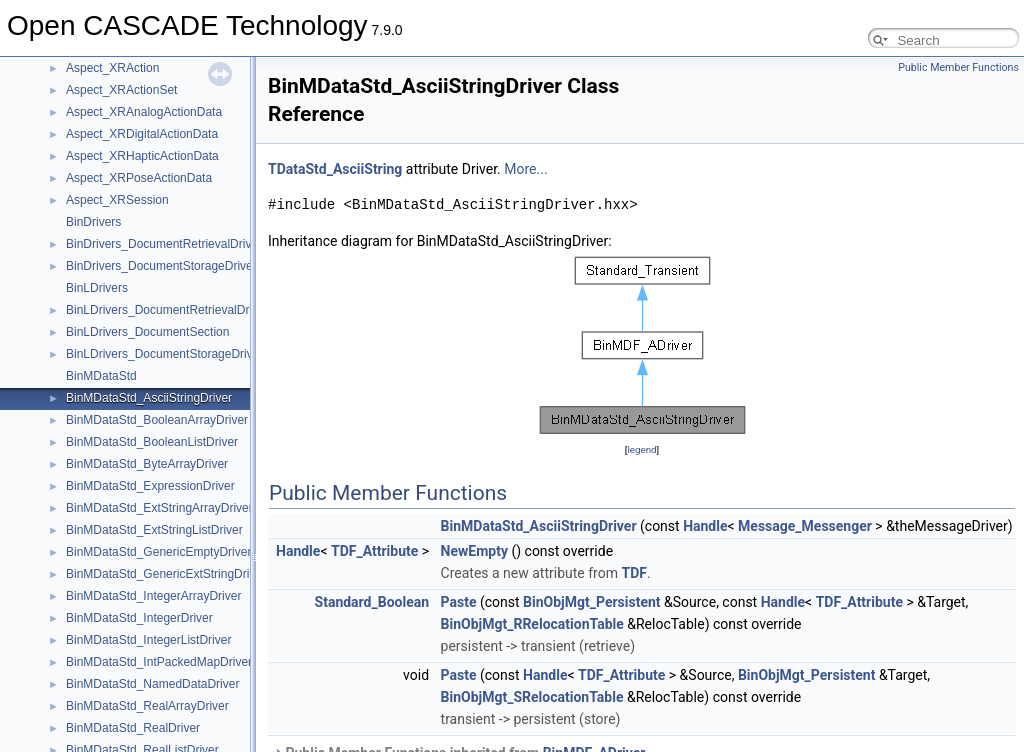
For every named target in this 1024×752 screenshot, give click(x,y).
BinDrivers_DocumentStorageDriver (161, 266)
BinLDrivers (97, 288)
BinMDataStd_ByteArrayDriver (147, 464)
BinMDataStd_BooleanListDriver (152, 442)
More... (525, 169)
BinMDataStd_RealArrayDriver (147, 706)
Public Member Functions (958, 67)
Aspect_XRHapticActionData (142, 156)
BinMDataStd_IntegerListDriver (148, 640)
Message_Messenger (805, 526)
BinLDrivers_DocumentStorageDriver (164, 354)
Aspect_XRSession (117, 200)
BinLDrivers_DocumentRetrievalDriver (167, 310)
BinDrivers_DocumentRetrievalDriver (164, 244)
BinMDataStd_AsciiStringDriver (149, 398)
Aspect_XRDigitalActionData (142, 134)
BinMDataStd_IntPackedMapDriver (159, 662)
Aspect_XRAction (112, 68)
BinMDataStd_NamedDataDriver (152, 684)
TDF (633, 573)
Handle (705, 526)
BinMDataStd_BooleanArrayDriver (157, 420)
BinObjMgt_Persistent (591, 602)
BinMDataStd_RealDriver (133, 728)
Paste (459, 602)
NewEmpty (474, 551)
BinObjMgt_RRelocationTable (532, 624)
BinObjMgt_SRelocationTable (532, 697)
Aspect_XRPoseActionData (139, 178)
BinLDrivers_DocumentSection (147, 332)
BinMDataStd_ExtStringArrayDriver (159, 508)
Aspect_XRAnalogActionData (144, 112)
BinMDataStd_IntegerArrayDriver (153, 596)
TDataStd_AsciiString (335, 169)
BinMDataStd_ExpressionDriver (150, 486)
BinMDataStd (101, 376)
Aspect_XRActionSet (121, 90)
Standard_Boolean (372, 602)
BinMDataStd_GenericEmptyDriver (158, 552)
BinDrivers (93, 222)
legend (641, 449)
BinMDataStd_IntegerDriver (139, 618)
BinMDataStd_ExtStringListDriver (154, 530)
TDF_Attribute (374, 551)
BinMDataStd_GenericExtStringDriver (166, 574)
